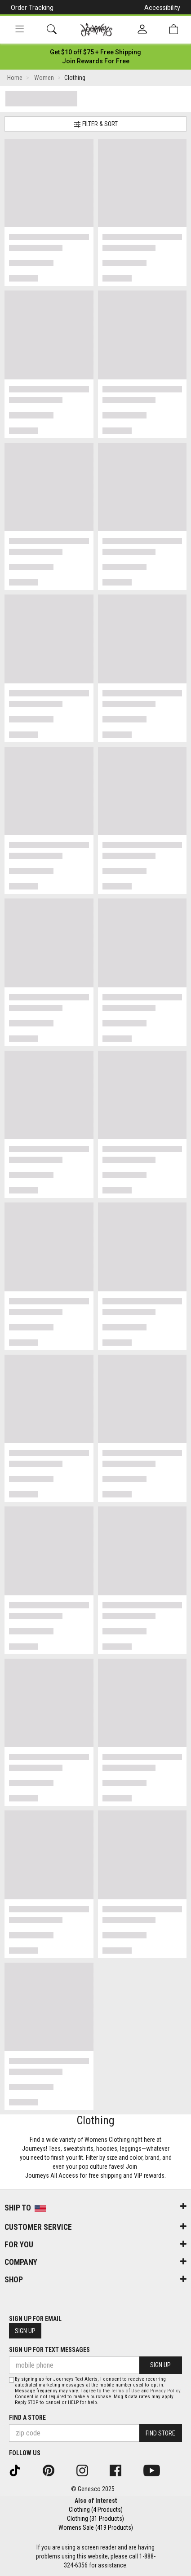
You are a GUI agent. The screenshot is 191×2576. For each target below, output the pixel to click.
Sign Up (25, 2330)
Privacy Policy (165, 2391)
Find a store (27, 2417)
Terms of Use (125, 2391)
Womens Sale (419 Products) (95, 2527)
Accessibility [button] (162, 7)
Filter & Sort (96, 124)
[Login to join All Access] (95, 52)
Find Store (160, 2433)
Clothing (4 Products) (96, 2509)
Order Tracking (32, 7)
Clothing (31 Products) (95, 2518)
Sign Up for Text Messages (49, 2349)
